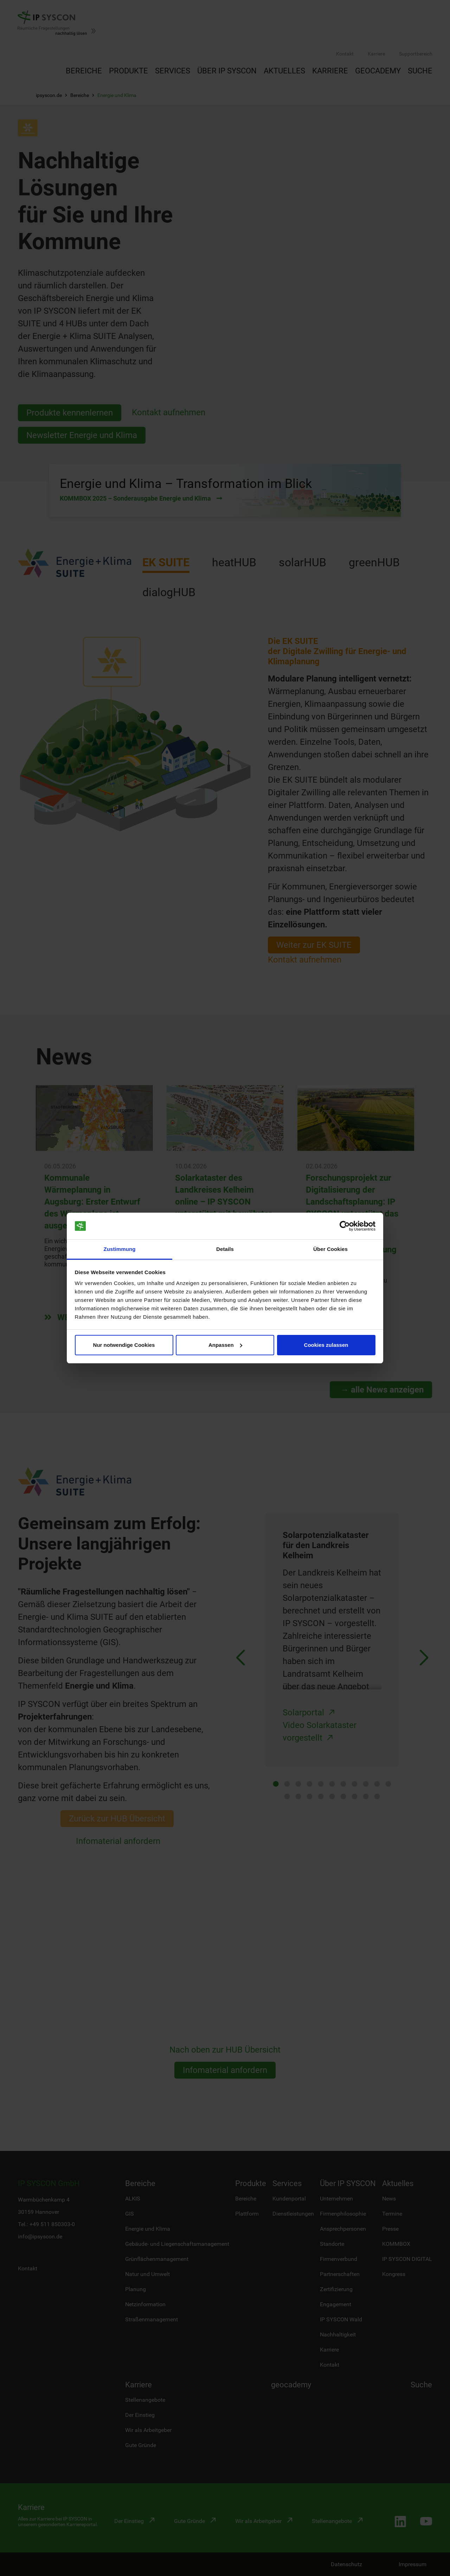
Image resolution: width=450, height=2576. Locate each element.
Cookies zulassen (326, 1345)
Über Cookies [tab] (330, 1249)
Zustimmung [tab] (120, 1249)
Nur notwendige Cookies (124, 1345)
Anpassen (225, 1345)
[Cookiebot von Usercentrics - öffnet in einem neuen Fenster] (344, 1226)
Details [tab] (225, 1249)
